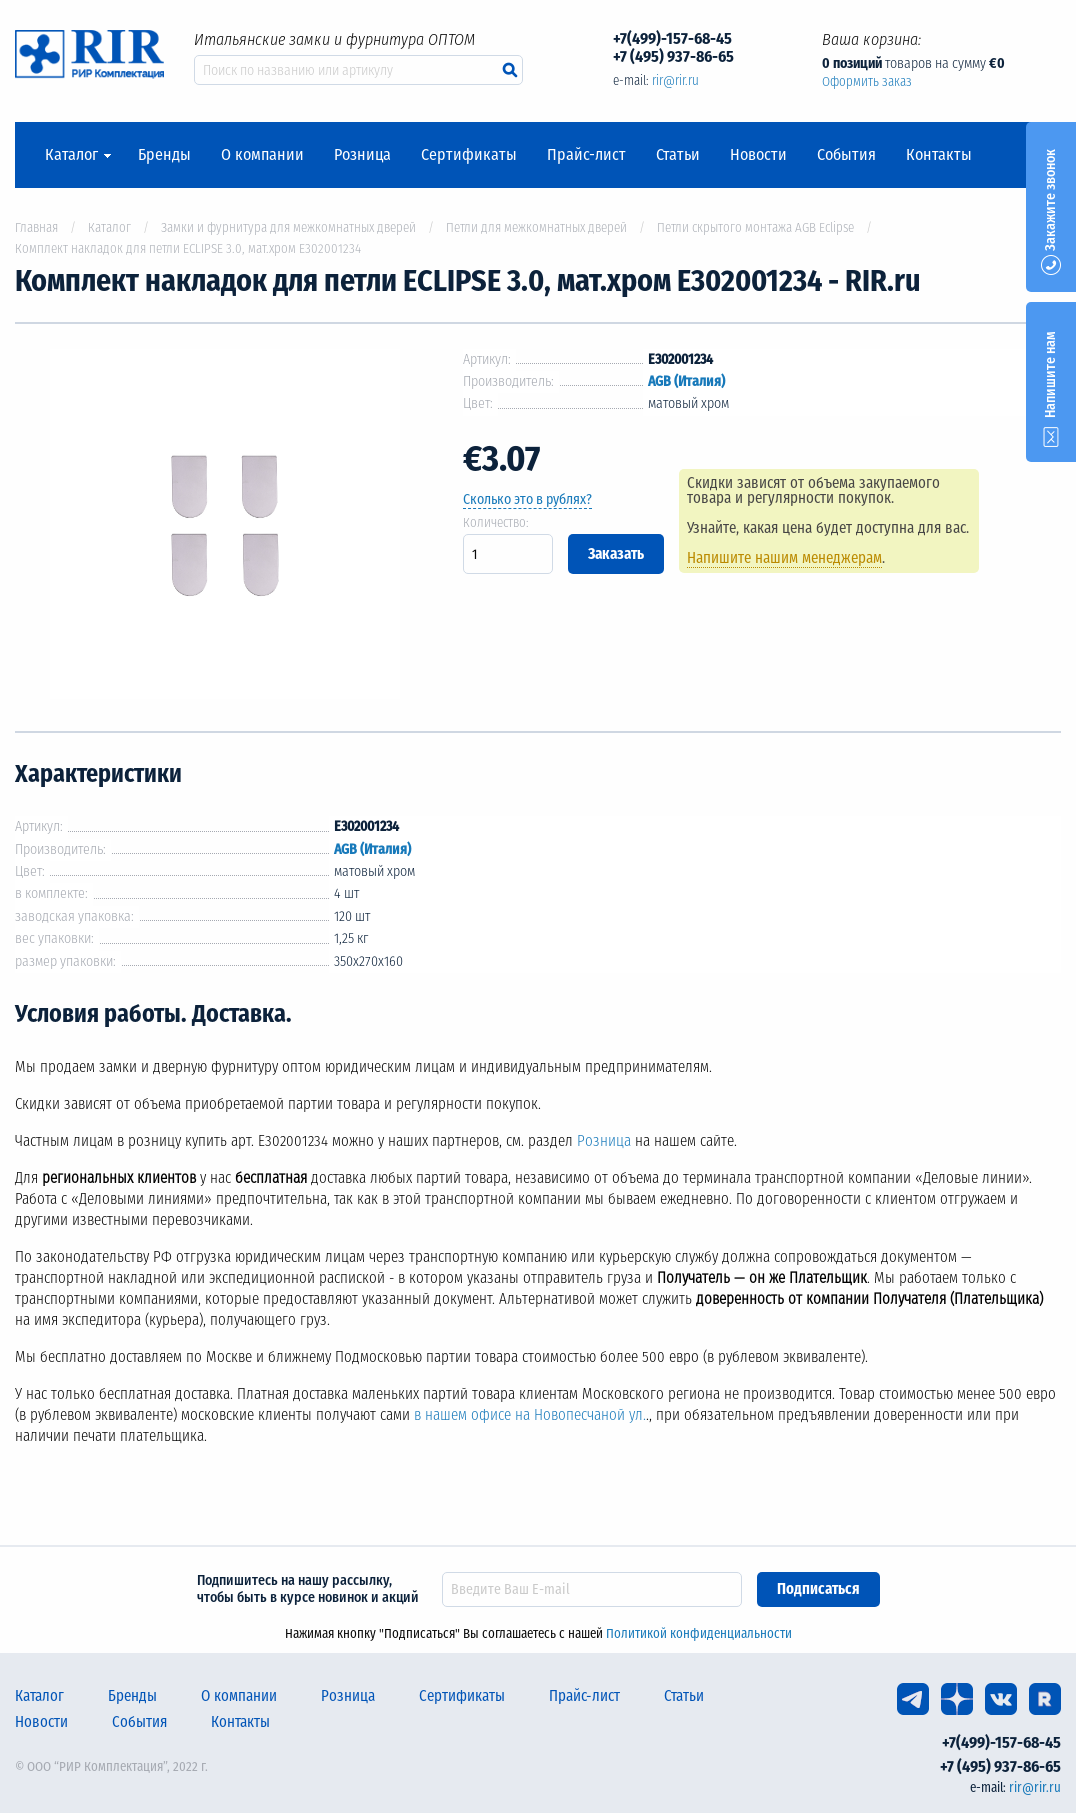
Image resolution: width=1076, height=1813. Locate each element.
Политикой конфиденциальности (699, 1633)
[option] (224, 527)
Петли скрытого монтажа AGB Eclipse (755, 227)
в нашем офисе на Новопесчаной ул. (530, 1415)
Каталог (71, 155)
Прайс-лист (586, 155)
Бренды (164, 155)
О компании (262, 155)
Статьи (678, 155)
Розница (362, 155)
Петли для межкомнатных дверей (536, 227)
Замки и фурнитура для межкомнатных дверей (288, 227)
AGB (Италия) (686, 381)
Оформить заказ (867, 81)
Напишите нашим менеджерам (784, 558)
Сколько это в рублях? (527, 499)
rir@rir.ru (675, 80)
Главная (36, 227)
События (846, 155)
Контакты (939, 155)
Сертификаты (469, 155)
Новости (758, 155)
